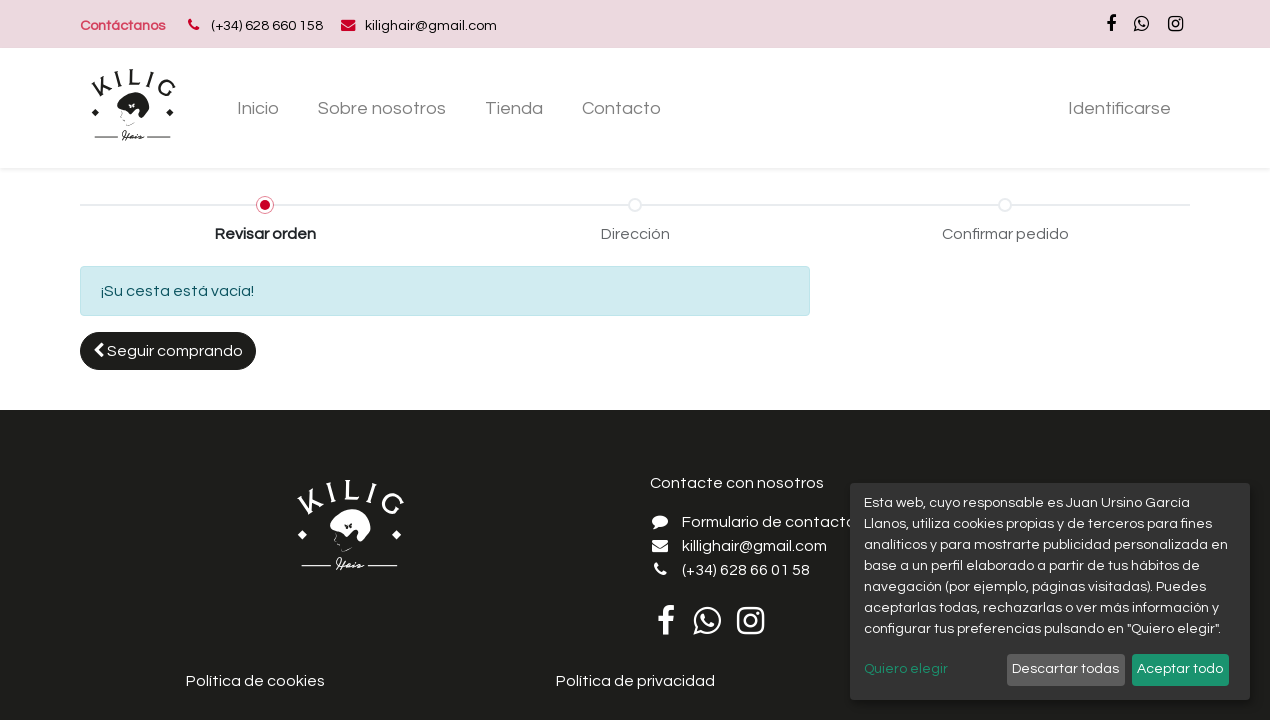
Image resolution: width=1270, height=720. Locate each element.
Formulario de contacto (769, 522)
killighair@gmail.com (754, 546)
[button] (168, 351)
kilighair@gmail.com (431, 25)
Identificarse (1119, 108)
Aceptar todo (1180, 669)
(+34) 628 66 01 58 (746, 570)
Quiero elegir (906, 669)
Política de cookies (255, 681)
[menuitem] (258, 108)
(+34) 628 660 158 (267, 25)
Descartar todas (1065, 669)
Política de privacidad (635, 681)
